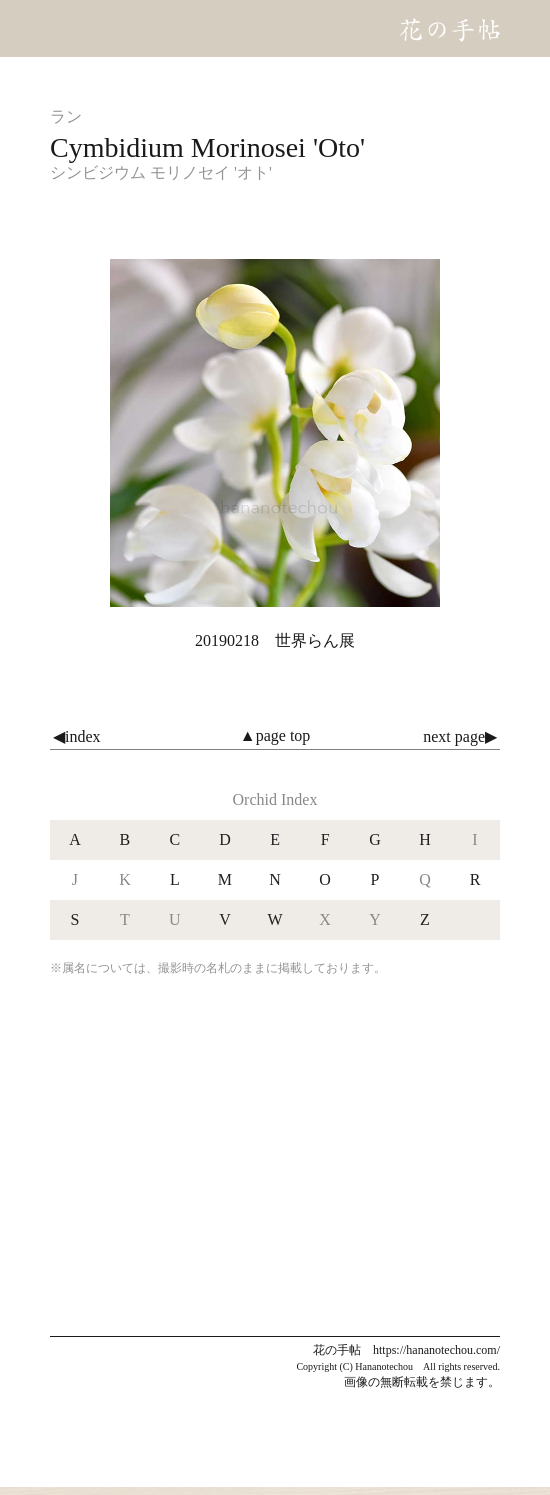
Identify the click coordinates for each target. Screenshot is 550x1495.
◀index (77, 736)
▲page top (275, 735)
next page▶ (460, 736)
